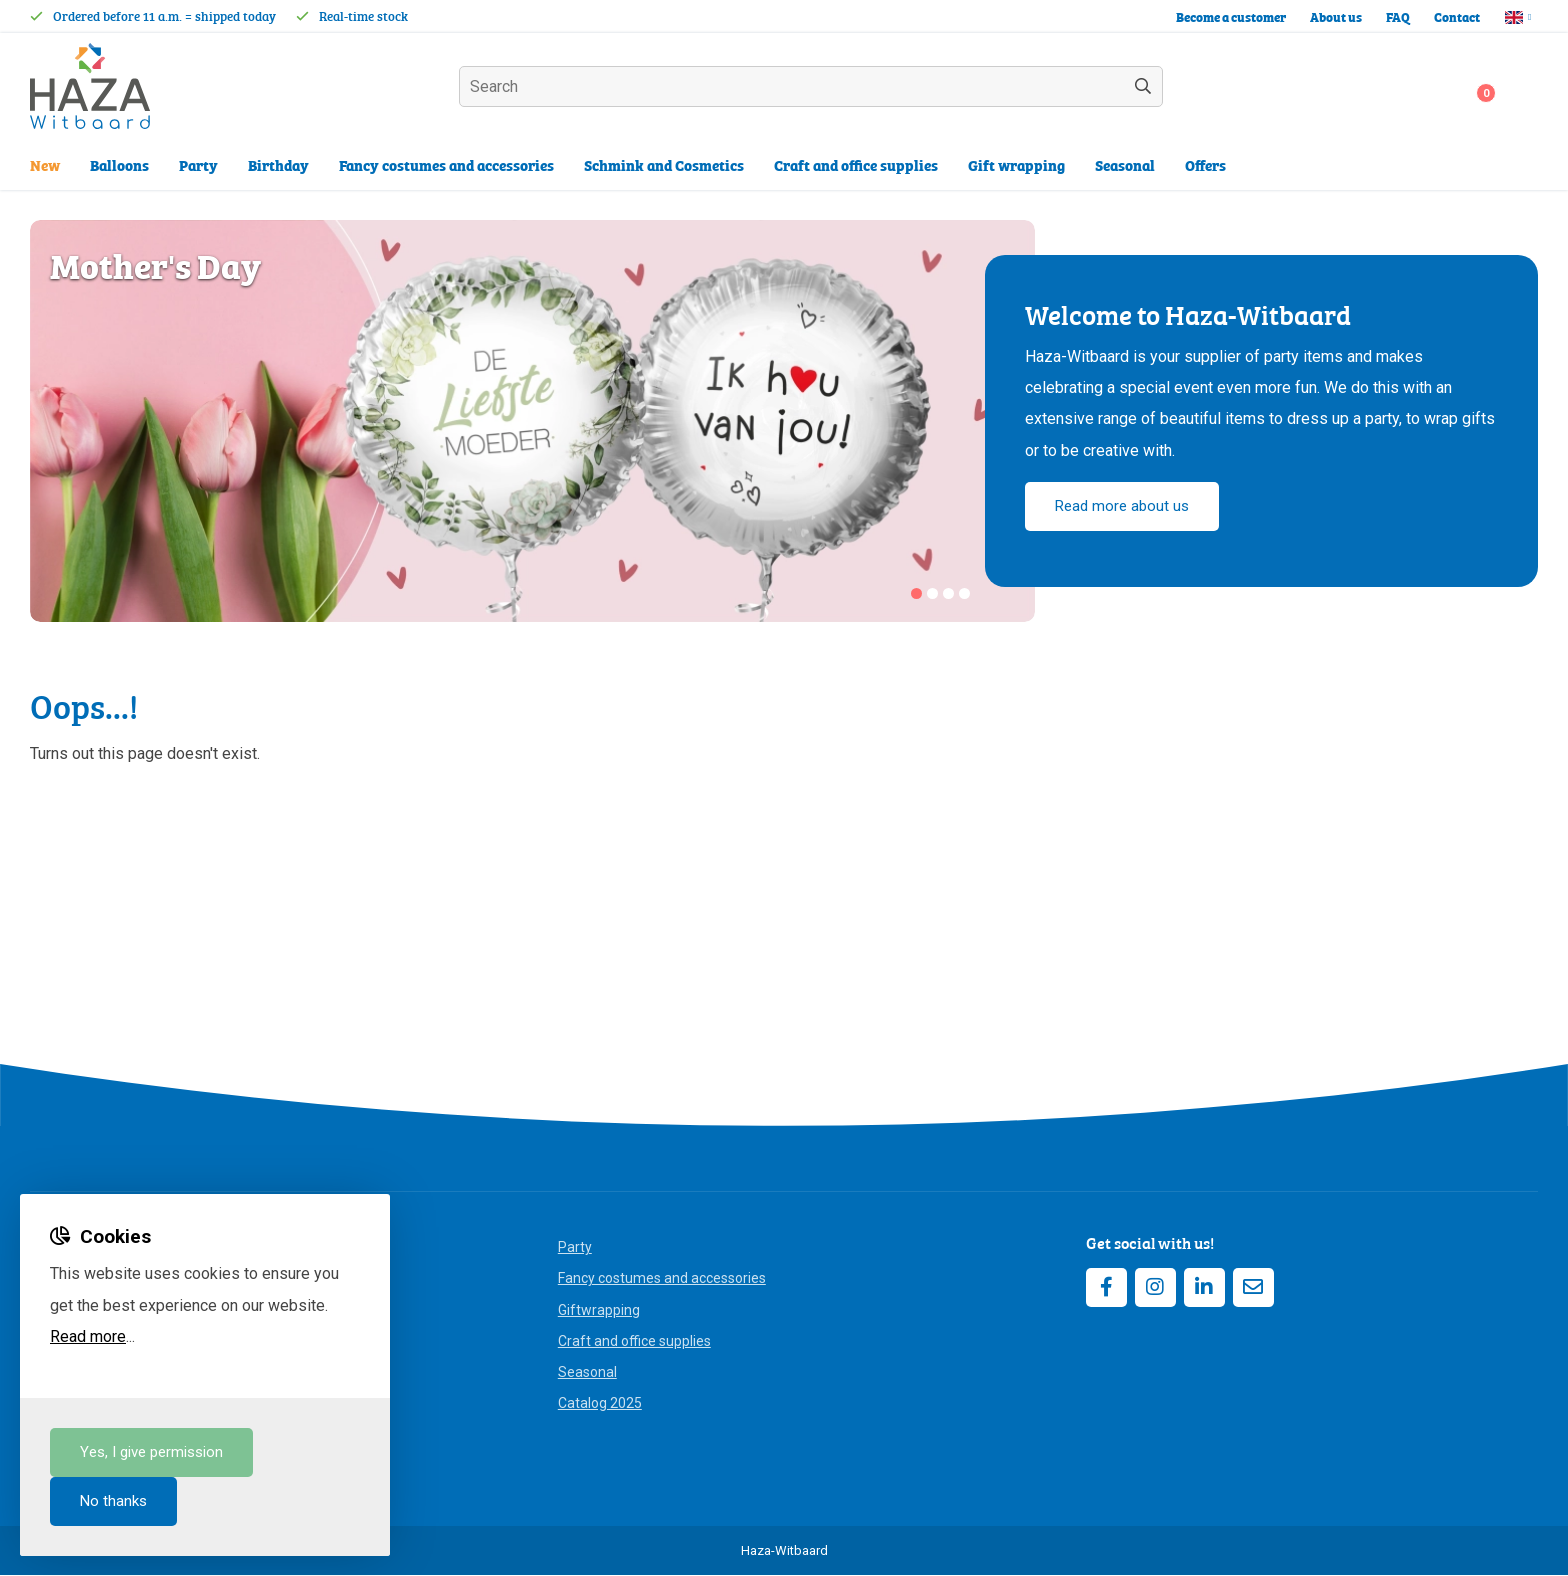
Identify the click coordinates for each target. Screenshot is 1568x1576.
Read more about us (1122, 507)
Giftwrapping (599, 1310)
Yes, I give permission (151, 1452)
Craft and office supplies (634, 1342)
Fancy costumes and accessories (662, 1279)
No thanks (113, 1501)
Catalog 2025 (600, 1404)
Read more (88, 1336)
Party (575, 1248)
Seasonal (587, 1373)
